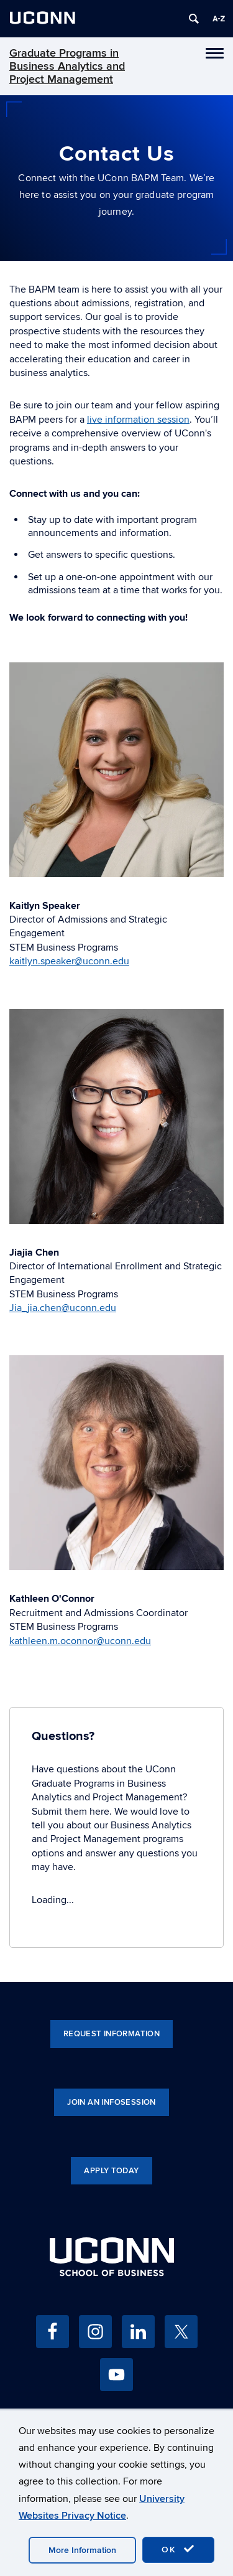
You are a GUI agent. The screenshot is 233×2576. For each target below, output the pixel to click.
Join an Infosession (111, 2102)
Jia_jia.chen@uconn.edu (62, 1308)
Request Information (111, 2034)
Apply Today (111, 2171)
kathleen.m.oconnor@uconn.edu (80, 1641)
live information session (138, 419)
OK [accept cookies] (178, 2549)
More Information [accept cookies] (82, 2550)
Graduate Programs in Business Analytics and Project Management (67, 66)
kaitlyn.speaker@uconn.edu (69, 961)
